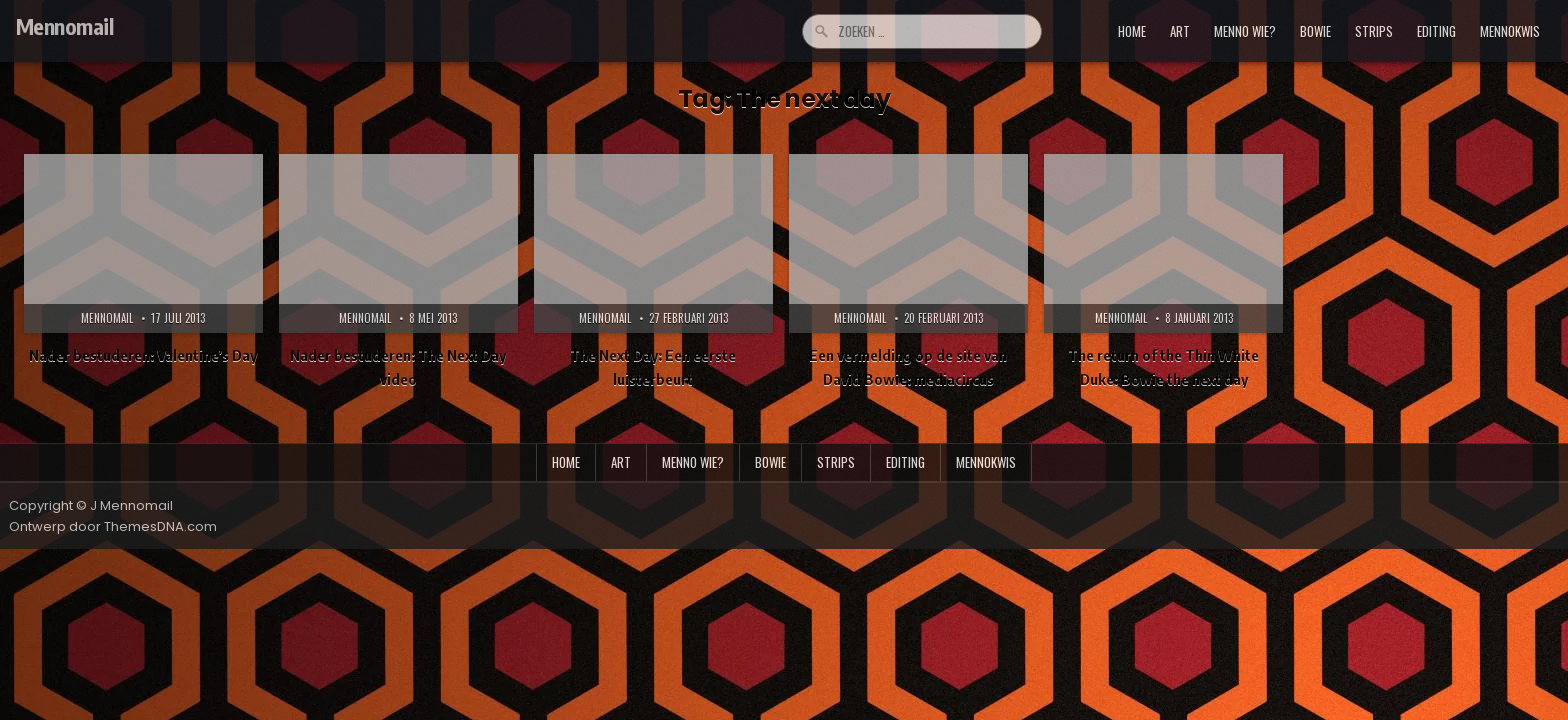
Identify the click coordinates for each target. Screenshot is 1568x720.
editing (1436, 31)
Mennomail (65, 26)
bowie (1315, 31)
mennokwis (1510, 31)
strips (1374, 31)
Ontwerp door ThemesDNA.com (113, 526)
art (1180, 31)
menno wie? (1245, 31)
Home (1132, 31)
